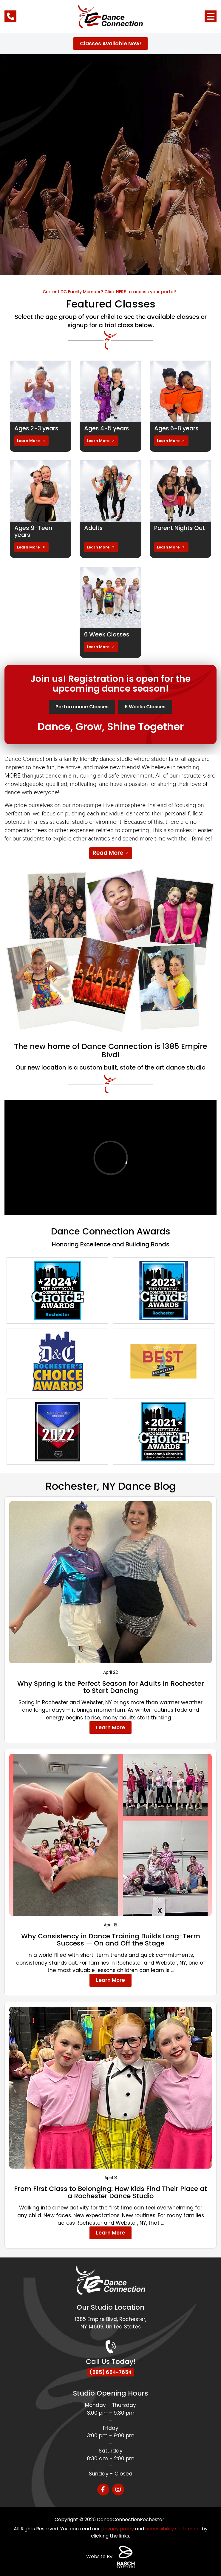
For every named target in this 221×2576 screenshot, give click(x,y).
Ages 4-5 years (107, 428)
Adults (93, 528)
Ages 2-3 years (37, 428)
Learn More (28, 440)
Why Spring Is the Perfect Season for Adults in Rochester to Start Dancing (110, 1686)
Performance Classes (82, 706)
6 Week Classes (107, 634)
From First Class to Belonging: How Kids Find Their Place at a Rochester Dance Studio (110, 2191)
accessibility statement (172, 2528)
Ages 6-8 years (177, 428)
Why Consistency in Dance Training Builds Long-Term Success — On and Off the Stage (110, 1939)
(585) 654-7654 (110, 2371)
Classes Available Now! (110, 43)
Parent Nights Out (180, 528)
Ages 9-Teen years (33, 531)
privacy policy (117, 2528)
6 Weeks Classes (145, 706)
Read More (108, 852)
